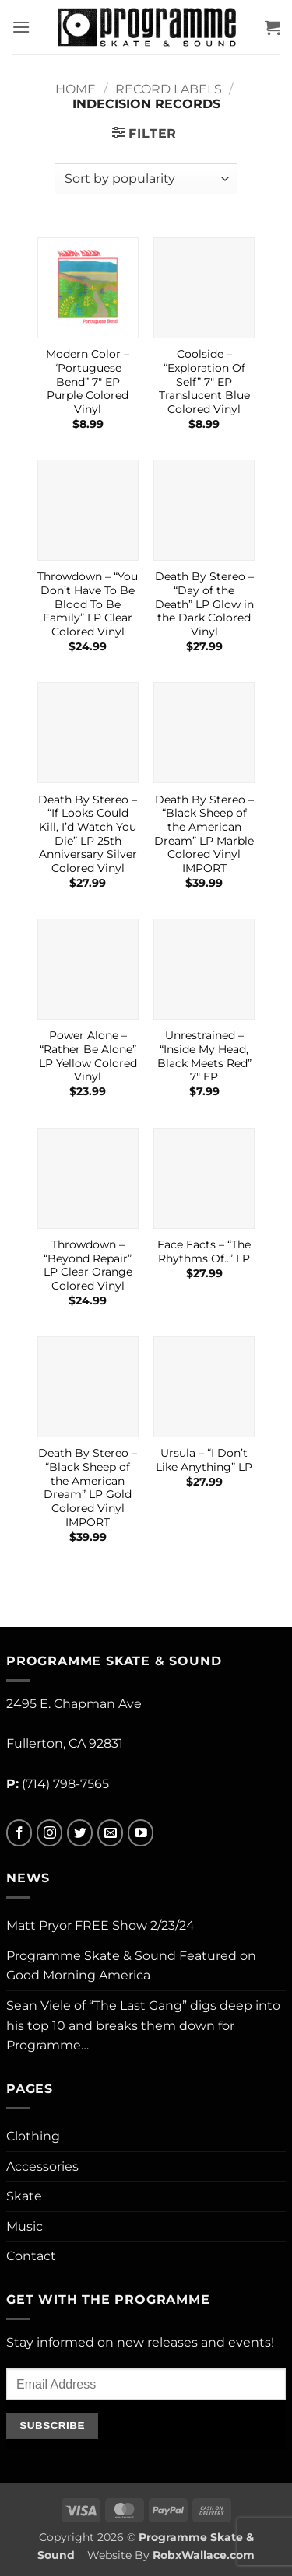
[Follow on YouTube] (140, 1832)
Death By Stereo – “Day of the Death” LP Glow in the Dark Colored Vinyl (204, 604)
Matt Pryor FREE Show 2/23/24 (100, 1925)
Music (24, 2226)
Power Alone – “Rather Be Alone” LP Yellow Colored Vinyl (88, 1056)
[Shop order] (146, 178)
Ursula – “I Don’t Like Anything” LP (204, 1460)
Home (75, 89)
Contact (31, 2256)
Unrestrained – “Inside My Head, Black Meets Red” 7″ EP (204, 1056)
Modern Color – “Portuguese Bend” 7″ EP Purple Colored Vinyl (87, 381)
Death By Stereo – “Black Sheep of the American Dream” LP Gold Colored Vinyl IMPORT (87, 1487)
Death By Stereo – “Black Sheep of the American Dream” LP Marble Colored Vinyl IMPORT (204, 833)
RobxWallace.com (204, 2555)
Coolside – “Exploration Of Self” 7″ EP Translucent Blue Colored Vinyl (204, 381)
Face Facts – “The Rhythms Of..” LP (204, 1251)
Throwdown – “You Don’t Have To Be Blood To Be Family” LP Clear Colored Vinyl (87, 604)
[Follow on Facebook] (19, 1832)
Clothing (33, 2136)
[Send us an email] (110, 1832)
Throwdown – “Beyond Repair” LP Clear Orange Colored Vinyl (88, 1265)
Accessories (42, 2166)
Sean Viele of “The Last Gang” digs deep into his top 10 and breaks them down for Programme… (143, 2025)
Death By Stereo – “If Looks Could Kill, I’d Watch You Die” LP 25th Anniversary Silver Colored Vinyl (87, 833)
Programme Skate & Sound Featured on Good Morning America (131, 1965)
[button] (21, 27)
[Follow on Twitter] (80, 1832)
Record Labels (168, 89)
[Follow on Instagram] (49, 1832)
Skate (24, 2196)
